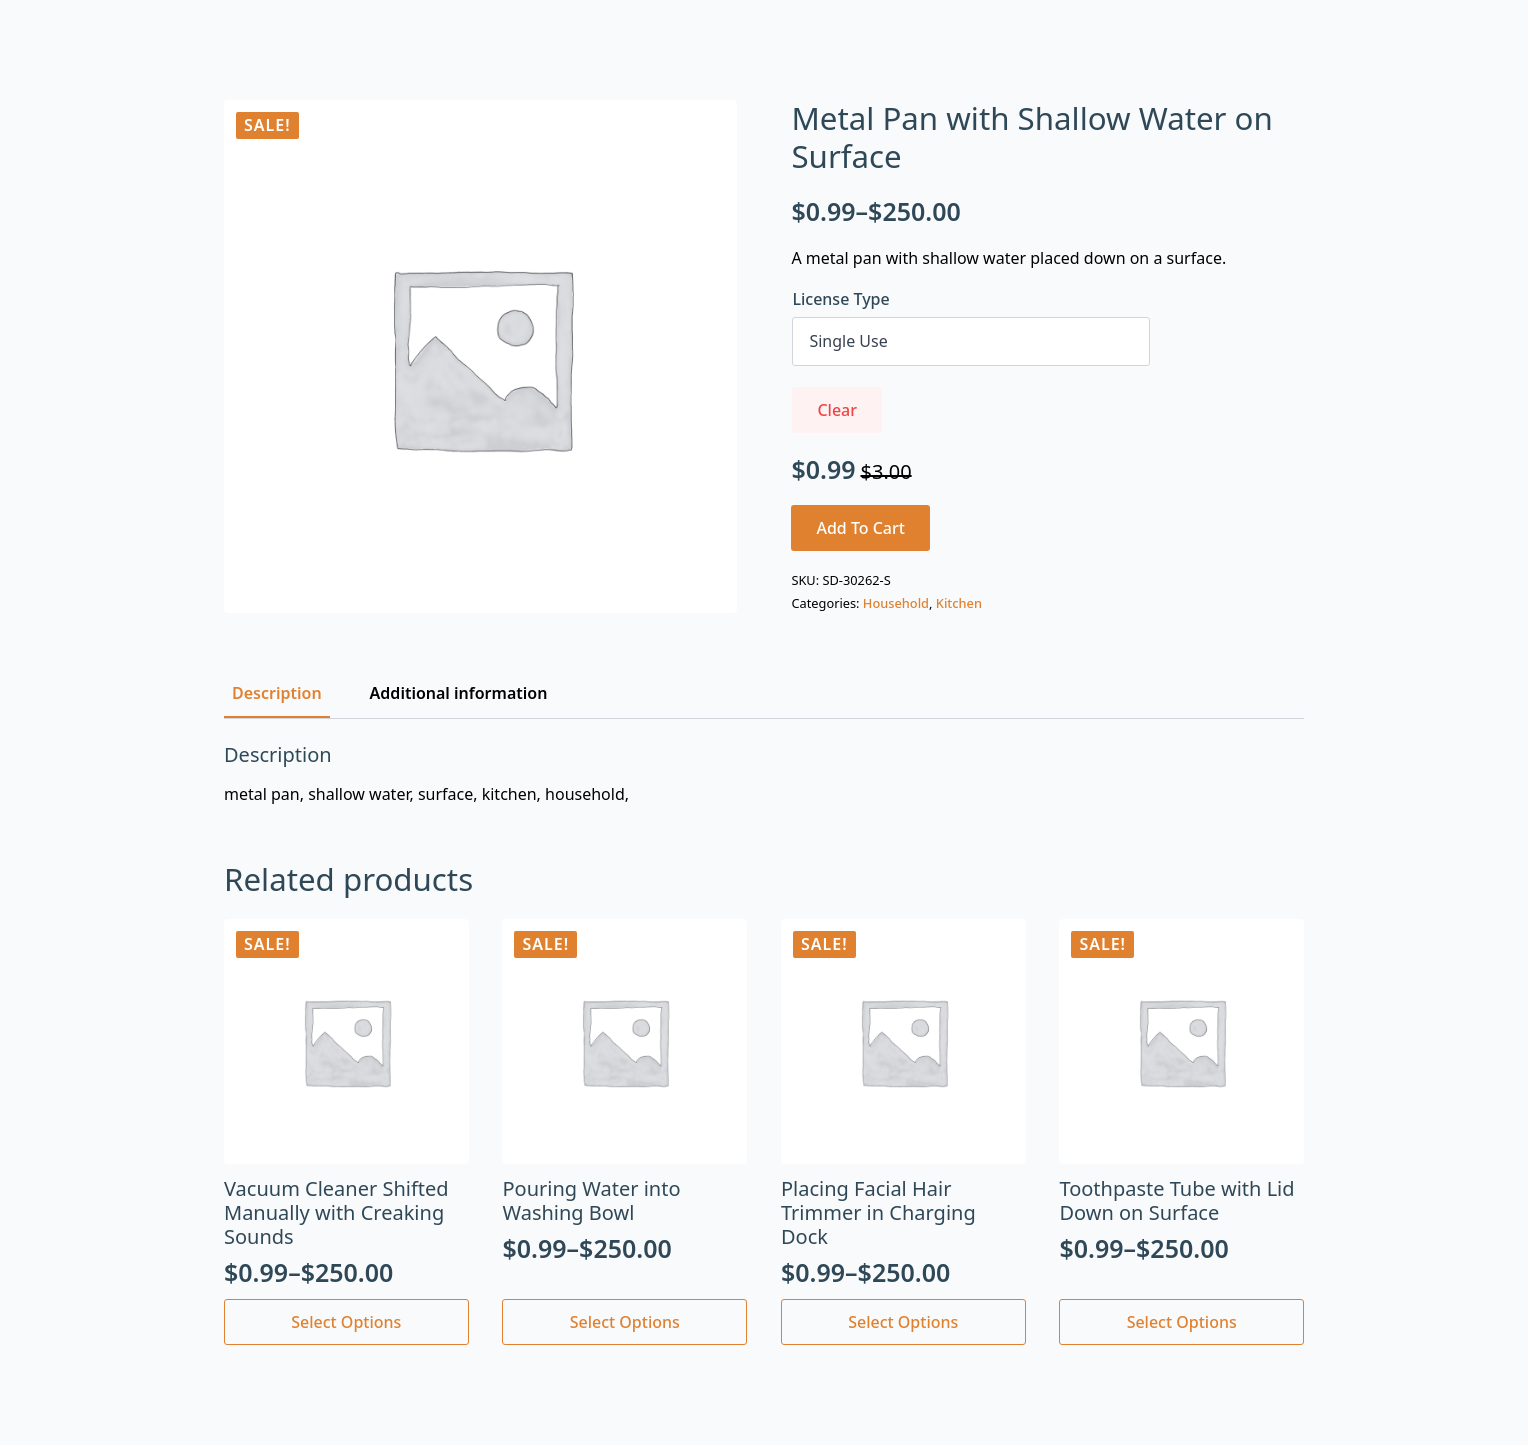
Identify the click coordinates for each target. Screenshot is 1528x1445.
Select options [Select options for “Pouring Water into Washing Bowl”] (625, 1322)
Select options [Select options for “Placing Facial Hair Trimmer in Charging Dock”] (903, 1322)
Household (896, 603)
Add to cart (860, 528)
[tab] (277, 693)
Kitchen (959, 603)
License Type (840, 299)
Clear (837, 410)
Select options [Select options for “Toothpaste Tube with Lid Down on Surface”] (1182, 1322)
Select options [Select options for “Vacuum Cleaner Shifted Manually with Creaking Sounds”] (346, 1322)
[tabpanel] (764, 774)
